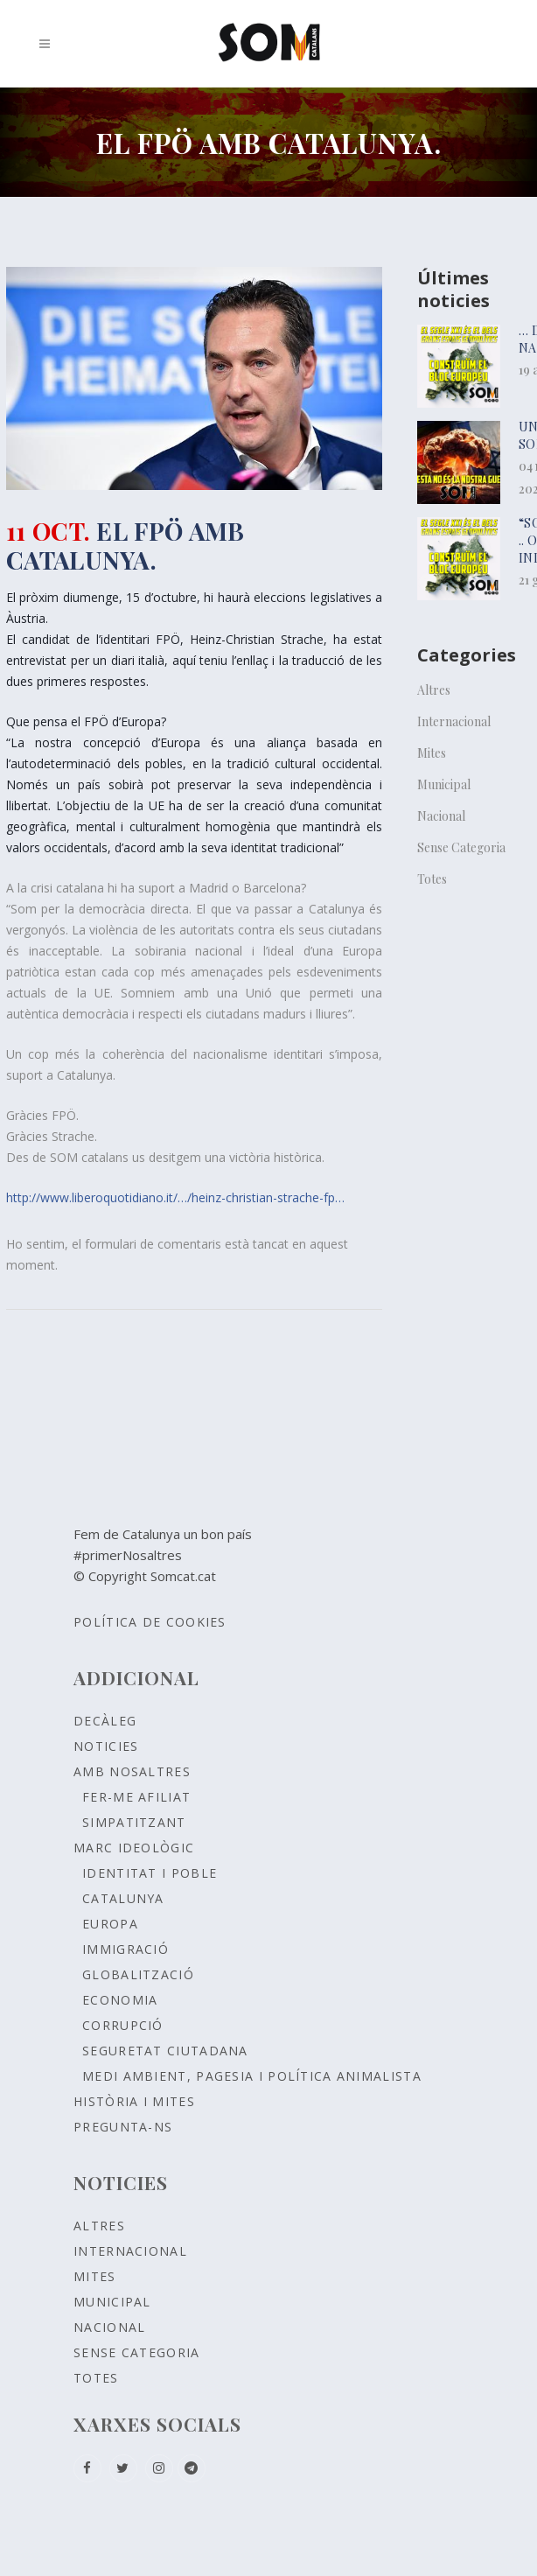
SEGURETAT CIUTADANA (165, 2050)
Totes (432, 879)
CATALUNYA (123, 1898)
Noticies (105, 1746)
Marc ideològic (133, 1847)
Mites (431, 753)
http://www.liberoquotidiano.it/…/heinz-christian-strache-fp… (175, 1197)
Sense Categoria (461, 847)
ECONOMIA (119, 2000)
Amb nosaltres (132, 1771)
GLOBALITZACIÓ (138, 1974)
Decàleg (104, 1720)
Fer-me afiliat (136, 1796)
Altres (433, 690)
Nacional (441, 816)
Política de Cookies (150, 1622)
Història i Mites (134, 2101)
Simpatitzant (134, 1822)
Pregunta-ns (122, 2126)
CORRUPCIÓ (123, 2025)
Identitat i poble (149, 1873)
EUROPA (110, 1923)
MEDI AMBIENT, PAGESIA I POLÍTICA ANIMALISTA (252, 2076)
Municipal (444, 784)
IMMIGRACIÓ (125, 1949)
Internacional (454, 721)
